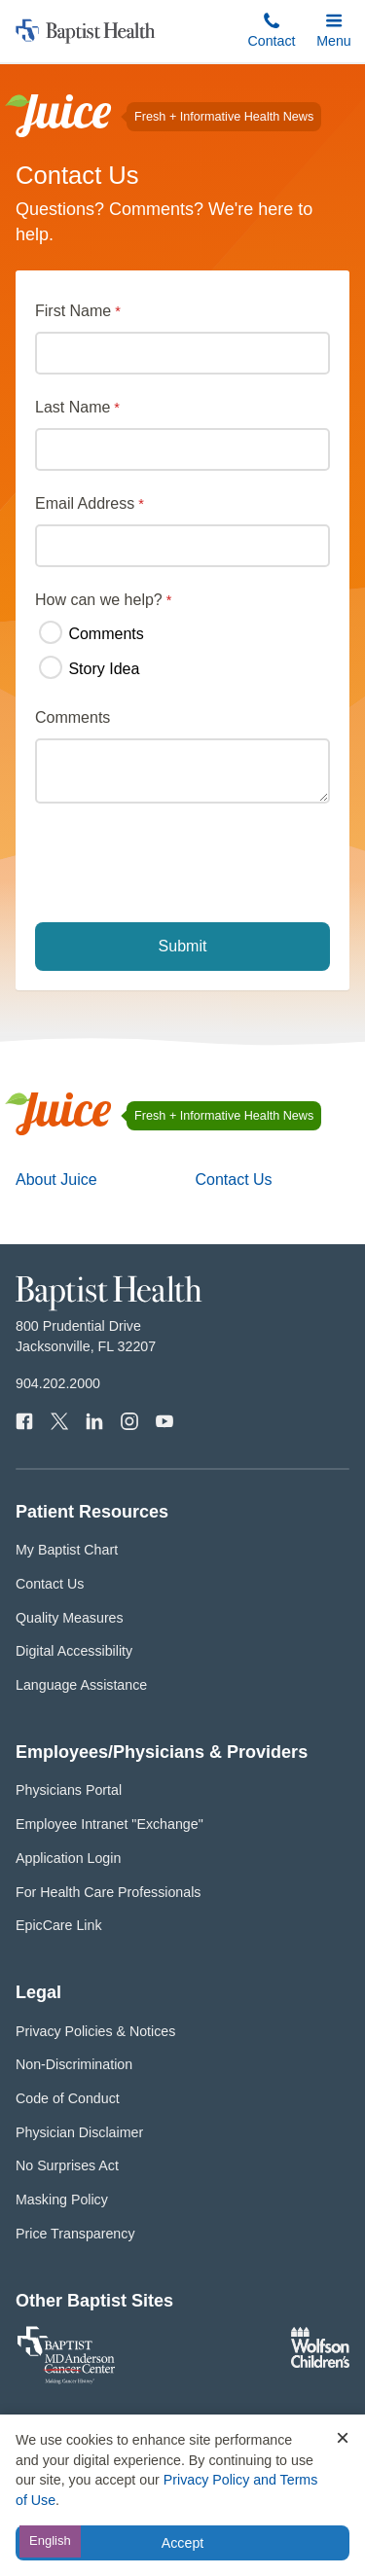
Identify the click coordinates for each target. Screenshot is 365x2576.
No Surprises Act (67, 2165)
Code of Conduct (68, 2098)
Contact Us (233, 1179)
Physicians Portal (69, 1790)
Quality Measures (70, 1618)
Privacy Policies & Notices (95, 2031)
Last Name (72, 407)
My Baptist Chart (67, 1549)
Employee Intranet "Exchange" (109, 1824)
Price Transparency (75, 2233)
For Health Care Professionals (108, 1892)
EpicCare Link (59, 1925)
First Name (73, 311)
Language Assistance (81, 1685)
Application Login (68, 1858)
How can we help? (99, 599)
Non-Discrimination (74, 2064)
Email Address (84, 503)
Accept (182, 2543)
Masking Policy (62, 2199)
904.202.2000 (58, 1383)
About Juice (56, 1179)
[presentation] (185, 865)
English (50, 2540)
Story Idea (89, 668)
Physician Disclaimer (79, 2132)
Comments (91, 633)
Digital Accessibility (74, 1651)
